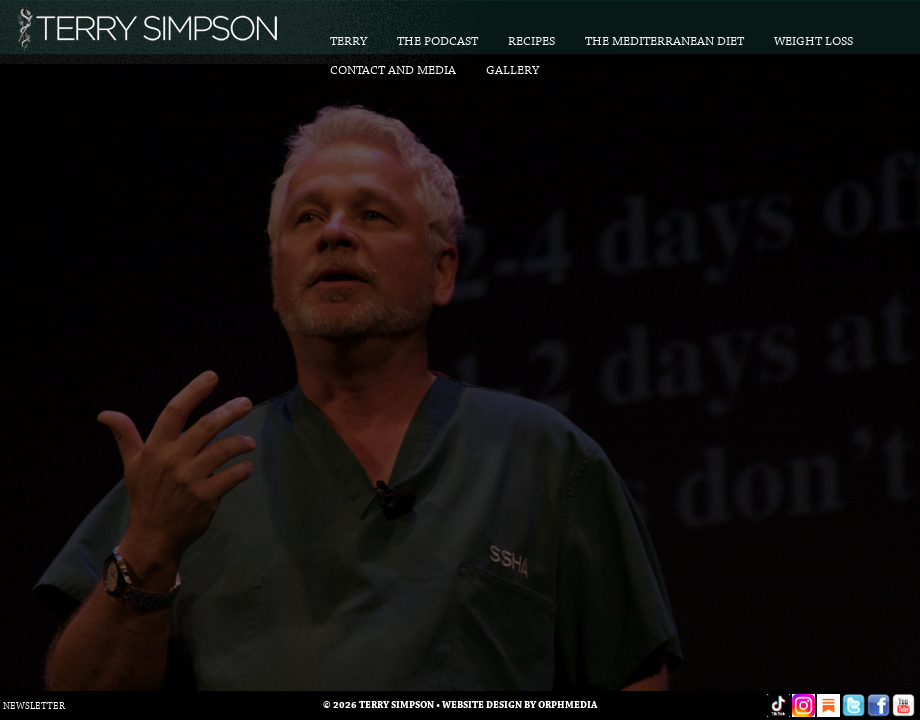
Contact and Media (393, 70)
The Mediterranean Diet (664, 41)
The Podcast (437, 41)
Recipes (531, 41)
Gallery (512, 70)
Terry (348, 41)
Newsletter (34, 706)
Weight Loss (813, 41)
